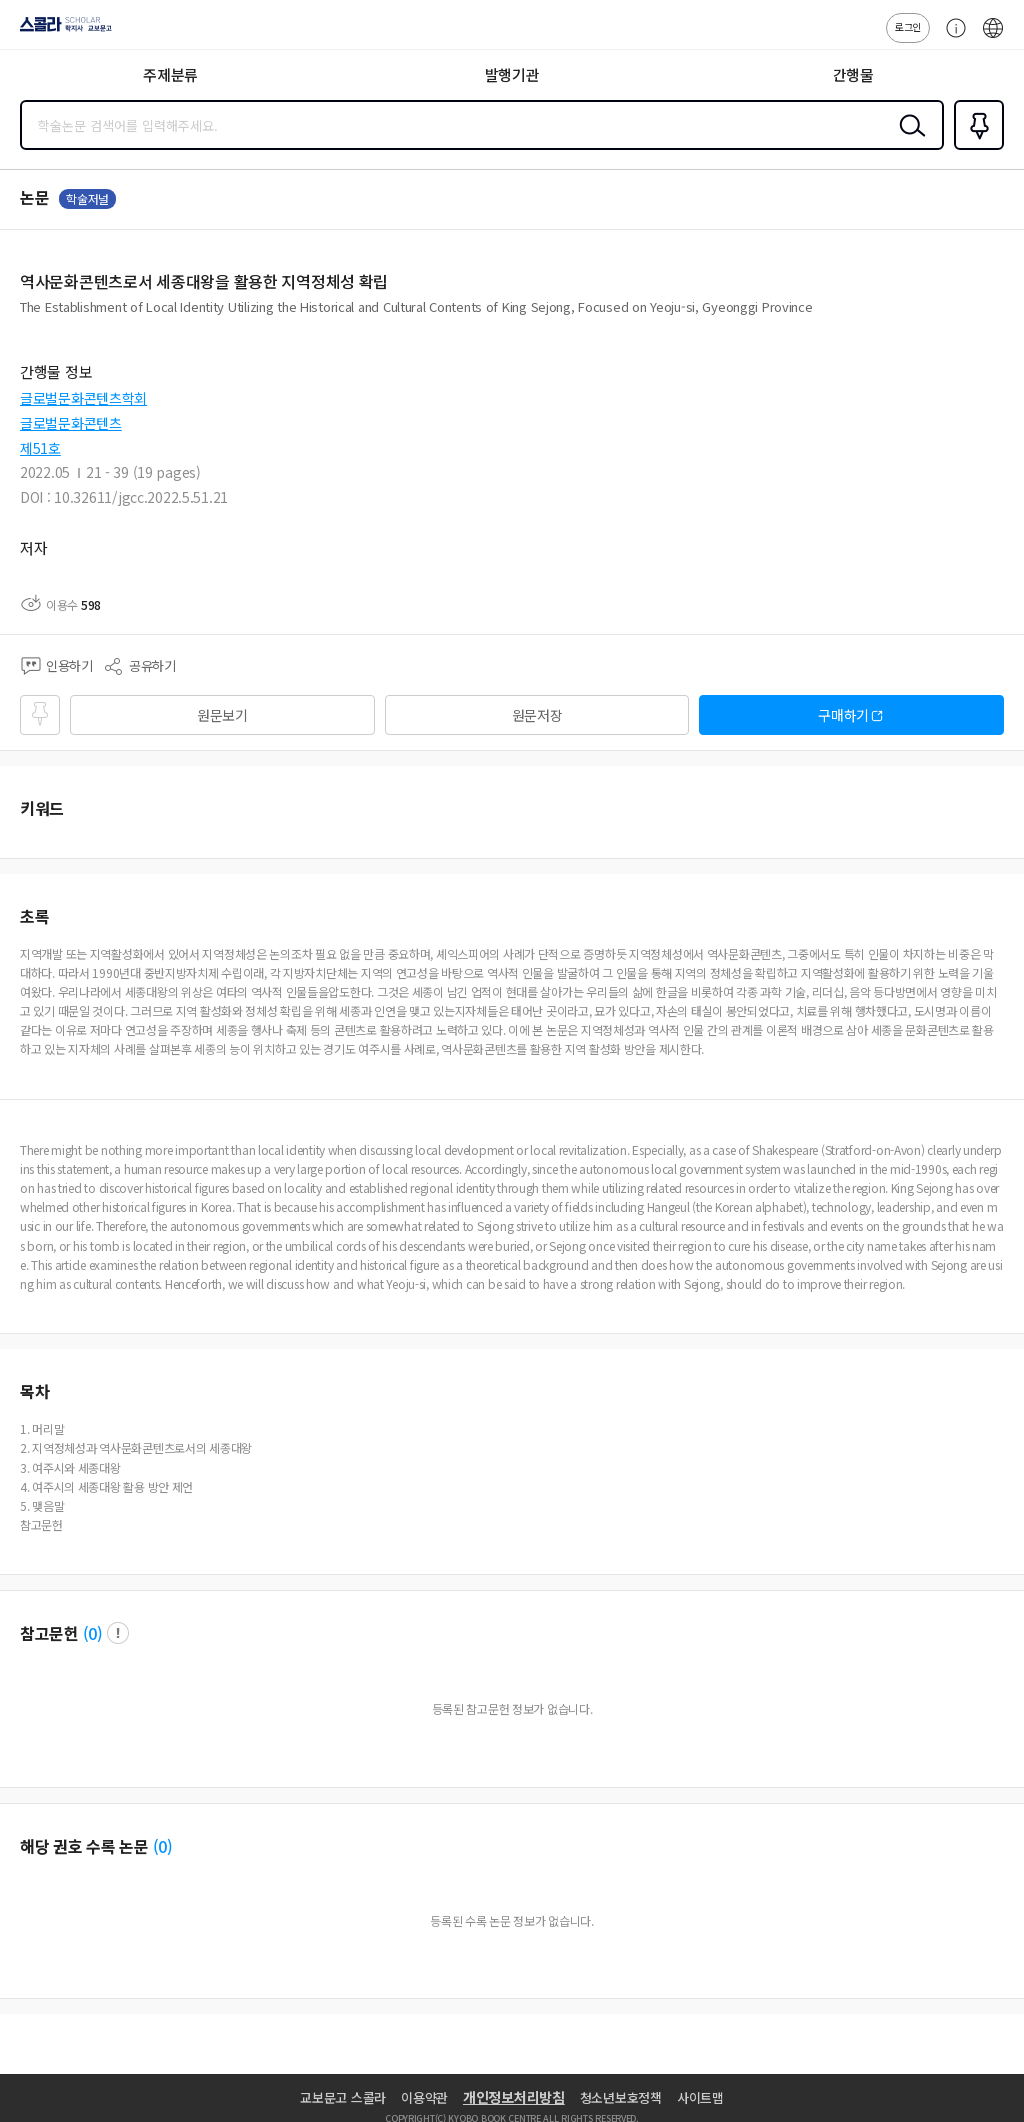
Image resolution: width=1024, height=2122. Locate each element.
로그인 (908, 26)
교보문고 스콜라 (343, 2097)
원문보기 (222, 715)
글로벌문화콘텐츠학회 (83, 398)
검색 (908, 141)
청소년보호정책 (621, 2097)
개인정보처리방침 (514, 2097)
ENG (993, 38)
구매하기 (843, 715)
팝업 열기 (118, 1633)
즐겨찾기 (975, 148)
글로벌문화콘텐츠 (71, 423)
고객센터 (951, 38)
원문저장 (537, 715)
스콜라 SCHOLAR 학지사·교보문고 (60, 31)
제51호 (40, 448)
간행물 (853, 74)
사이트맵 (700, 2097)
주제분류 (170, 74)
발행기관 (512, 74)
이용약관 (424, 2097)
